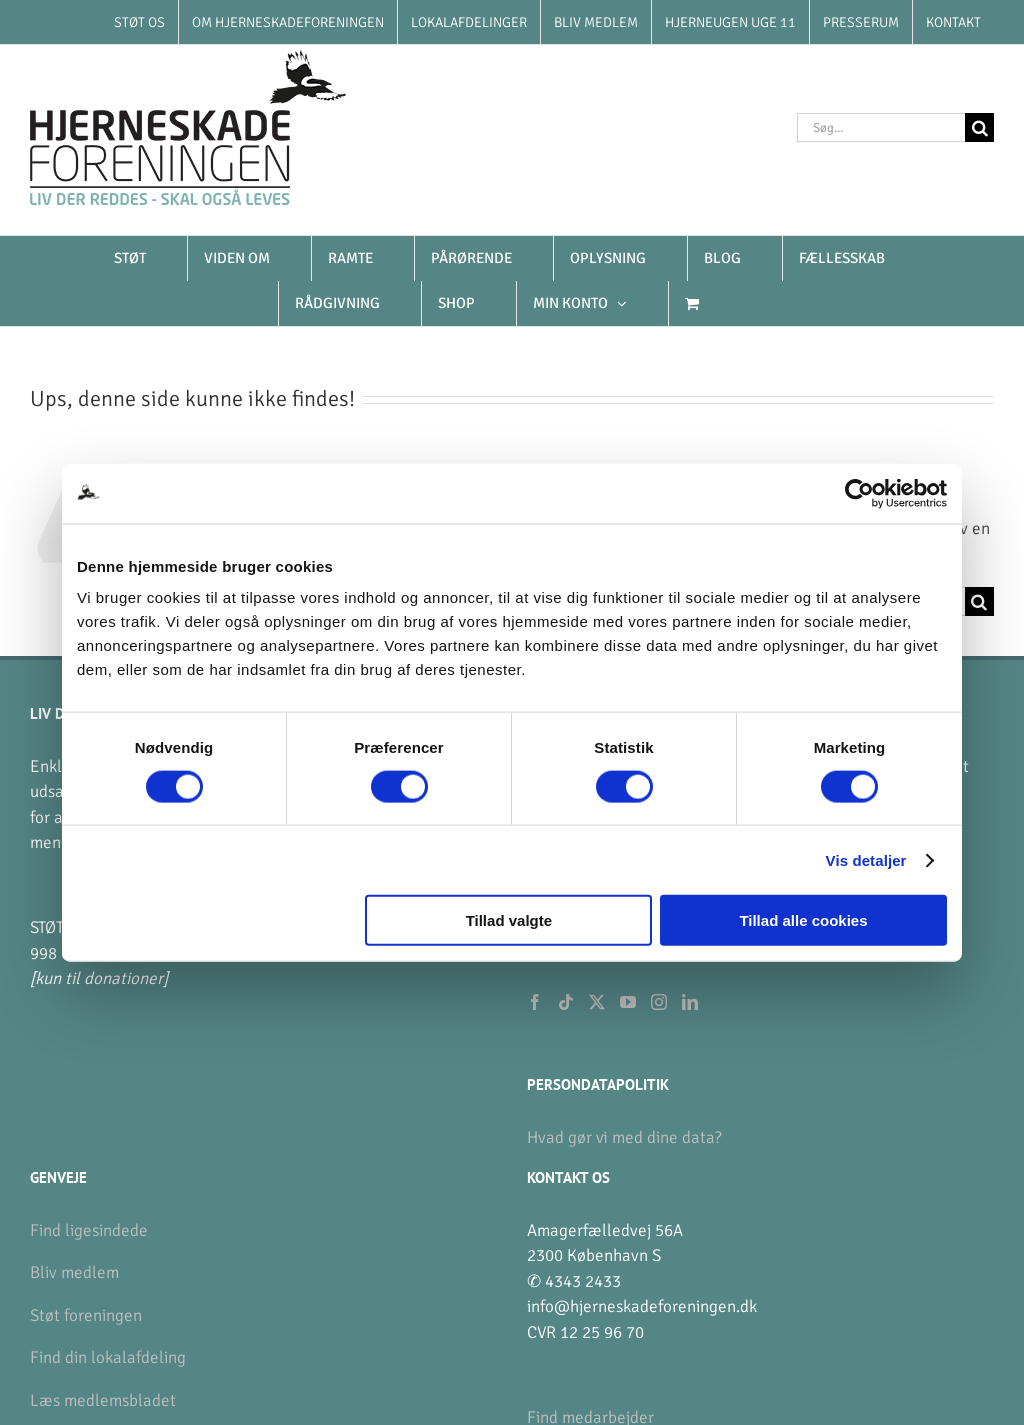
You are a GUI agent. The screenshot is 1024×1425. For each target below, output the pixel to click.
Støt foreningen (86, 1315)
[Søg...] (881, 127)
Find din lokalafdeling (108, 1357)
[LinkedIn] (690, 1002)
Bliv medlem (74, 1272)
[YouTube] (628, 1002)
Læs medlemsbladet (103, 1400)
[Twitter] (597, 1002)
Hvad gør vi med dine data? (624, 1137)
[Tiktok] (566, 1002)
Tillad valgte (509, 920)
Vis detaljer (866, 859)
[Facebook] (535, 1002)
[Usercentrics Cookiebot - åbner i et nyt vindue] (859, 493)
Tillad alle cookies (803, 920)
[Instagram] (659, 1002)
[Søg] (979, 127)
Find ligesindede (89, 1230)
